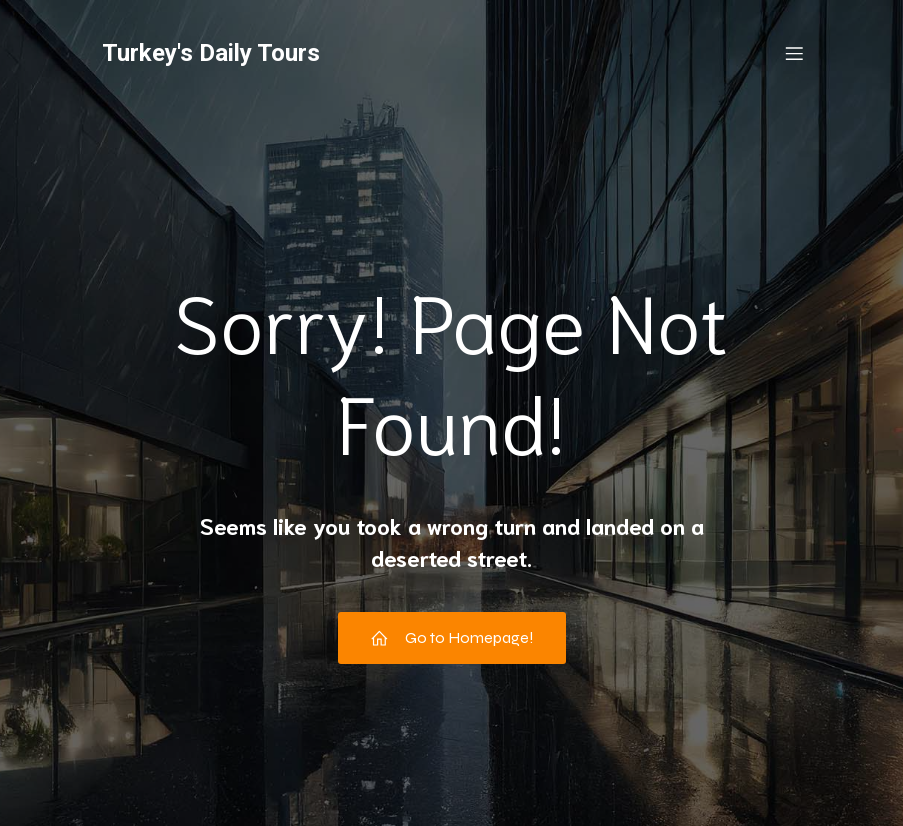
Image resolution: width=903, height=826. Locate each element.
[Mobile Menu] (795, 55)
